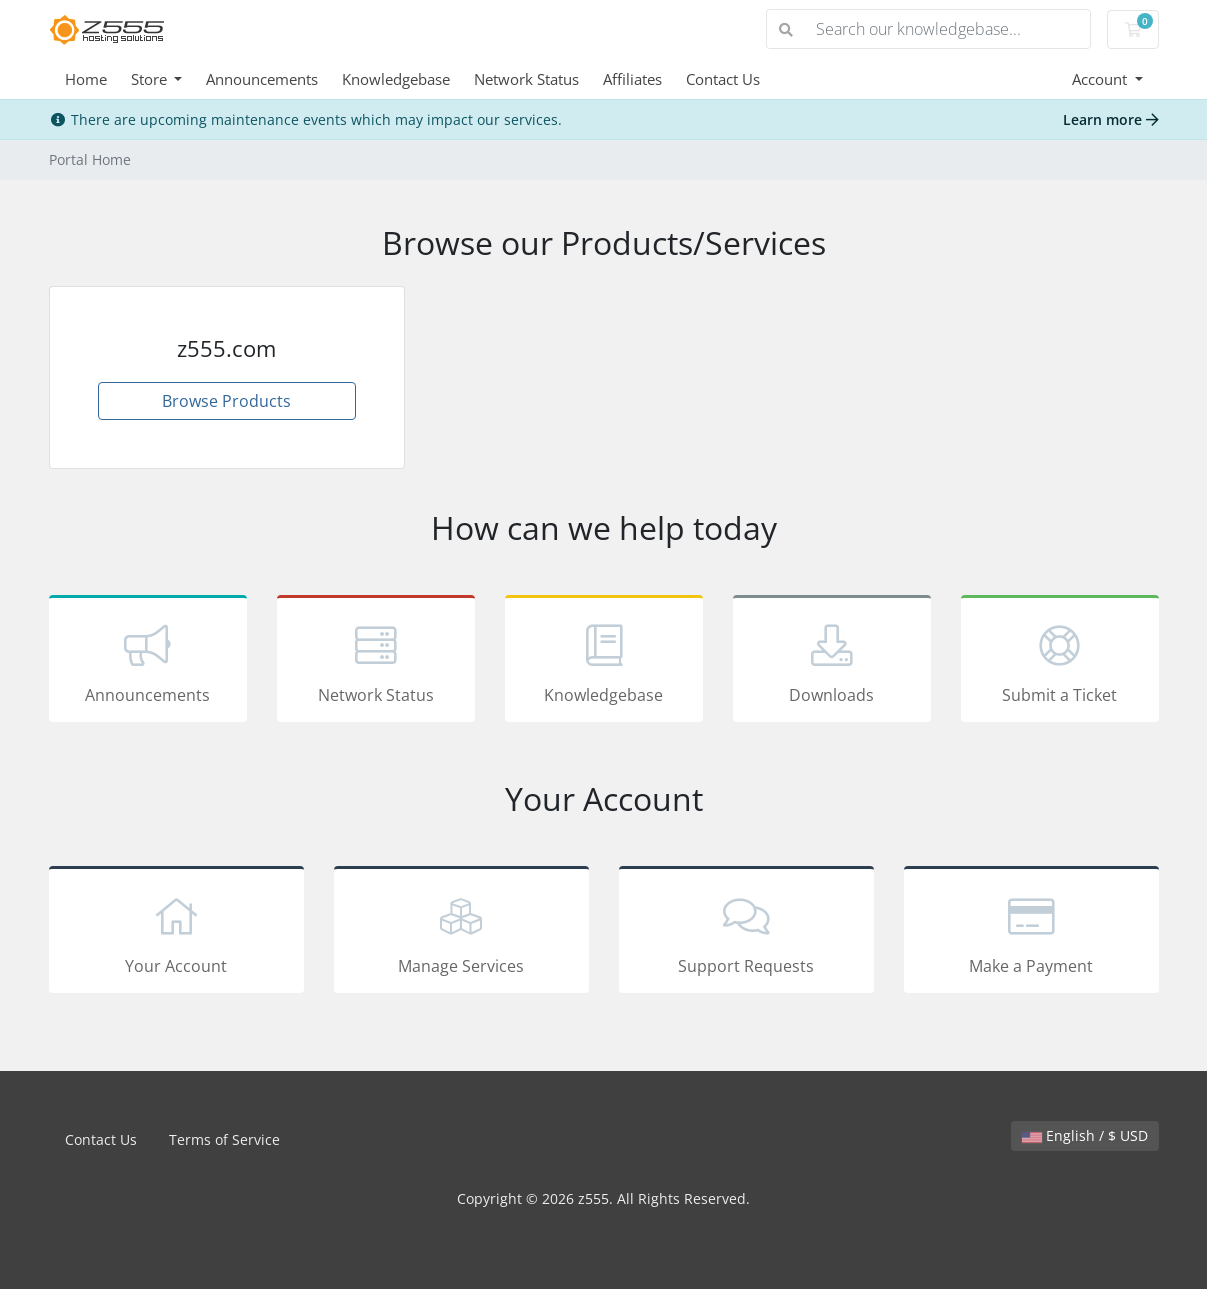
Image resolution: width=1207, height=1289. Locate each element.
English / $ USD (1085, 1135)
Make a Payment (1031, 933)
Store (151, 79)
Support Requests (746, 933)
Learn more (1111, 119)
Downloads (832, 662)
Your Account (176, 933)
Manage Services (461, 933)
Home (86, 79)
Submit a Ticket (1060, 662)
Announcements (262, 79)
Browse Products (226, 401)
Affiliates (632, 79)
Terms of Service (224, 1139)
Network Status (526, 79)
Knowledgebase (396, 79)
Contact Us (723, 79)
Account (1101, 79)
